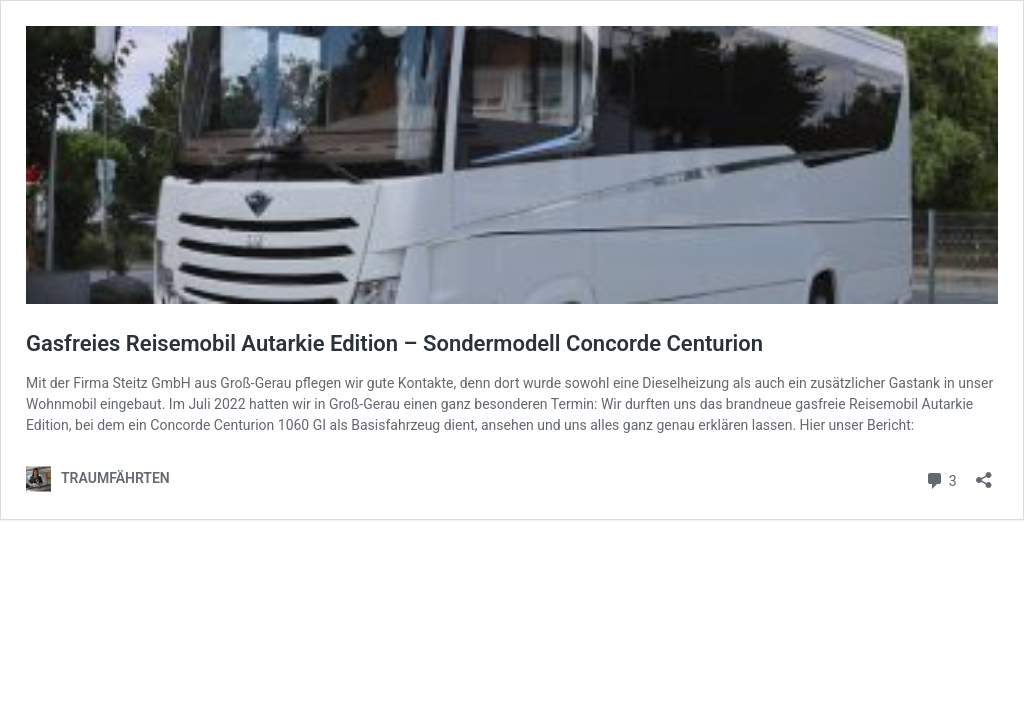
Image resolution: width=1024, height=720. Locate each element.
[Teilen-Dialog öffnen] (984, 473)
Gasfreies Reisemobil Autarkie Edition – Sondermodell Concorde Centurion (394, 343)
